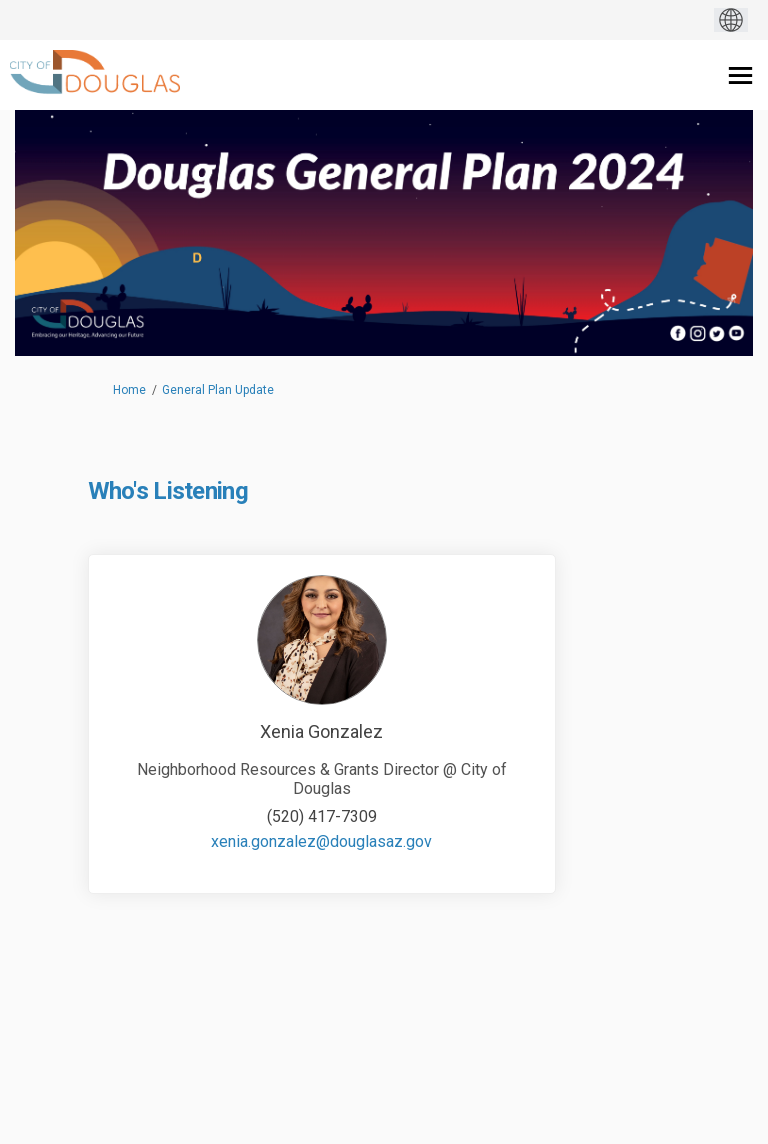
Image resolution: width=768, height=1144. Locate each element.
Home (129, 390)
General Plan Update (218, 390)
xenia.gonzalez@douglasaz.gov (321, 841)
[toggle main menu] (740, 75)
